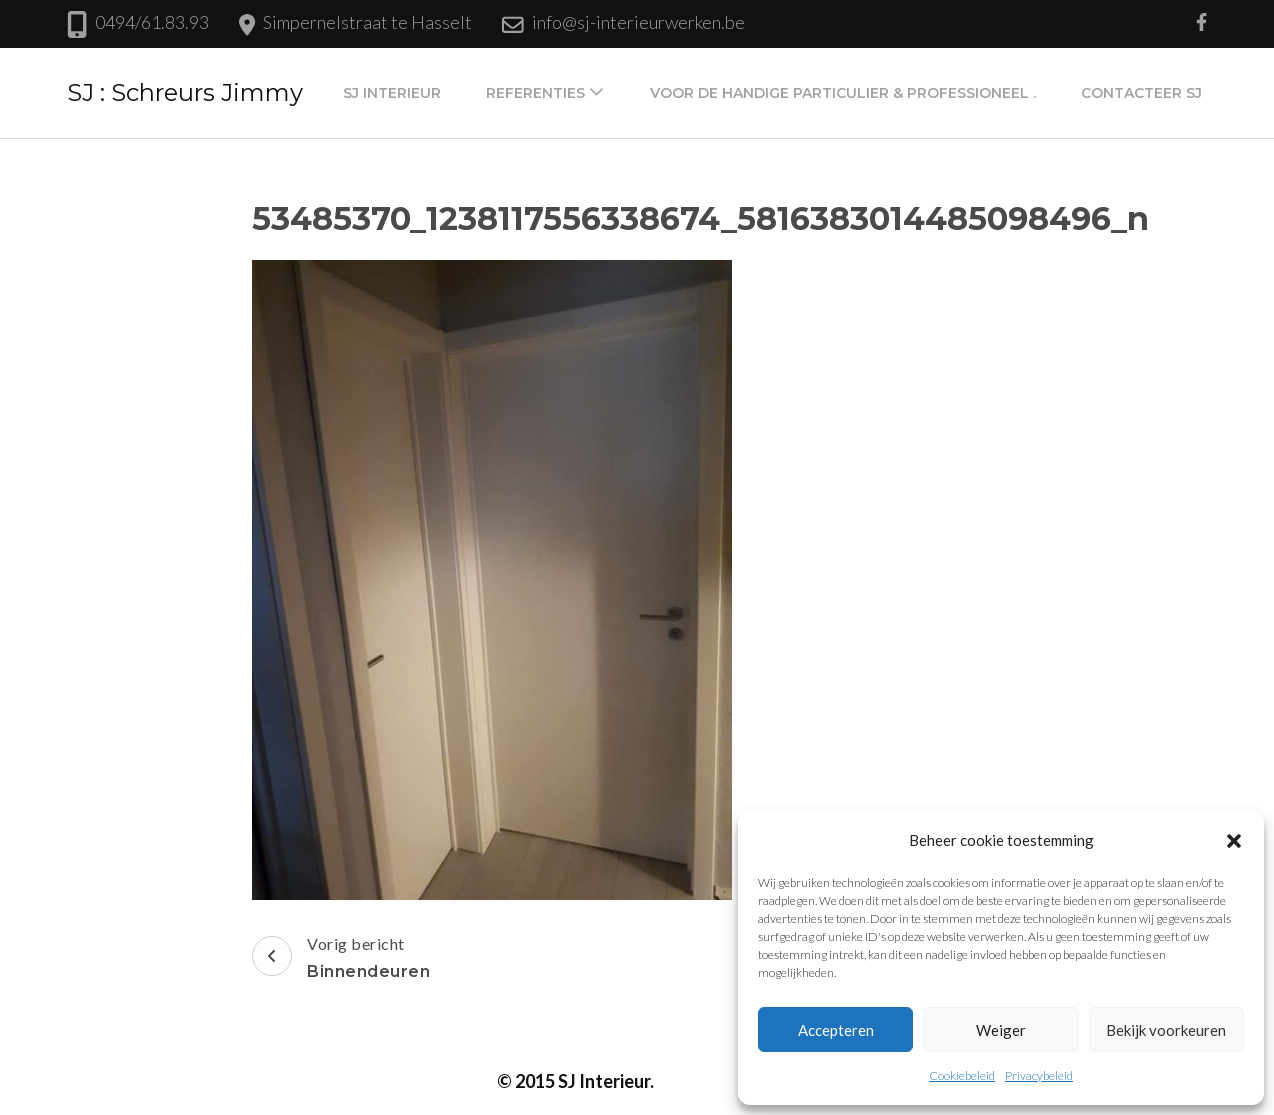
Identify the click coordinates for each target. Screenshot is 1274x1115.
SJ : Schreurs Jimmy (185, 92)
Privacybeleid (1039, 1075)
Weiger (1001, 1030)
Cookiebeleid (962, 1075)
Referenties (535, 93)
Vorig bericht (341, 960)
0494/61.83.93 (152, 22)
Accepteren (836, 1030)
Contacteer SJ (1141, 93)
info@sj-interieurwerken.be (638, 22)
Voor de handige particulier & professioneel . (843, 93)
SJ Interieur (392, 93)
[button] (1234, 840)
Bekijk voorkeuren (1166, 1030)
